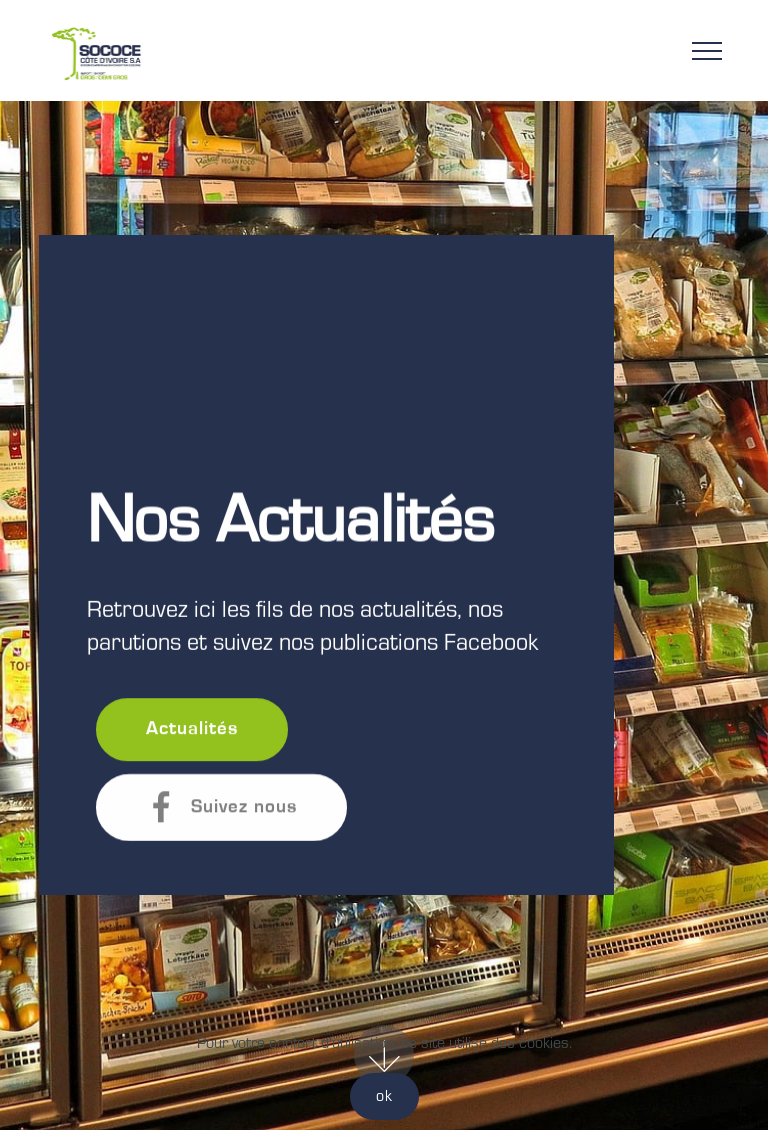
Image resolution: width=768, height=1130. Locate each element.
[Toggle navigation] (707, 50)
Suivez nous (221, 807)
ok (384, 1096)
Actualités (192, 729)
